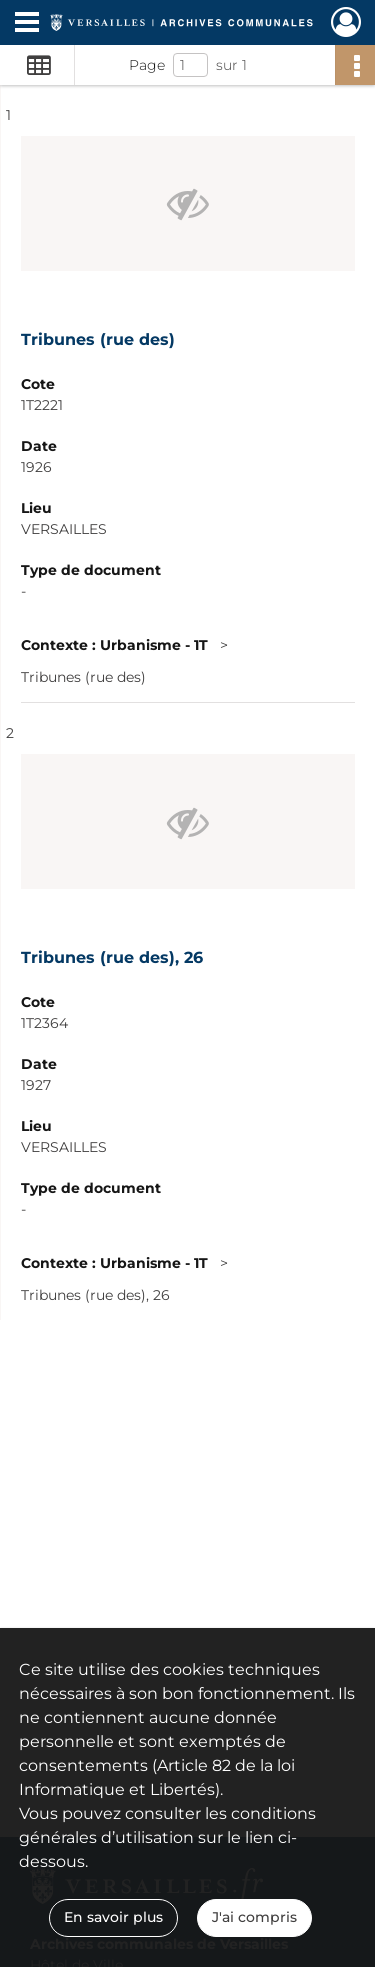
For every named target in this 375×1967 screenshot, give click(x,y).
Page (147, 65)
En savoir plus (113, 1917)
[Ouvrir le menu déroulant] (27, 24)
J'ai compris (254, 1917)
